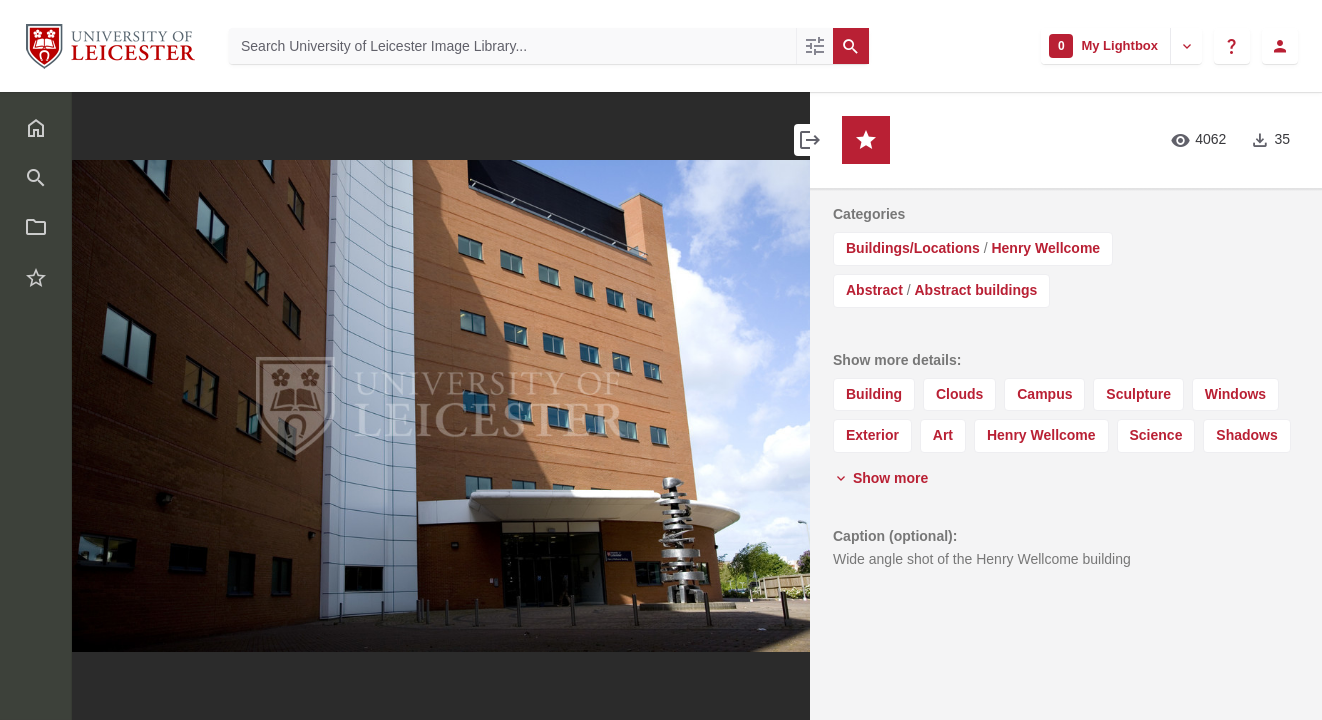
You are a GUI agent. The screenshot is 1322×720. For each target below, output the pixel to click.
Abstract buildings (975, 290)
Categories (869, 214)
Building (874, 394)
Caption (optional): (895, 536)
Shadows (1246, 435)
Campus (1044, 394)
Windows (1235, 394)
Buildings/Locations (913, 248)
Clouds (959, 394)
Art (943, 435)
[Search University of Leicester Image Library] (512, 46)
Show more (880, 478)
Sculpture (1138, 394)
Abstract (874, 290)
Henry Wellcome (1045, 248)
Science (1156, 435)
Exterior (872, 435)
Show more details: (897, 360)
